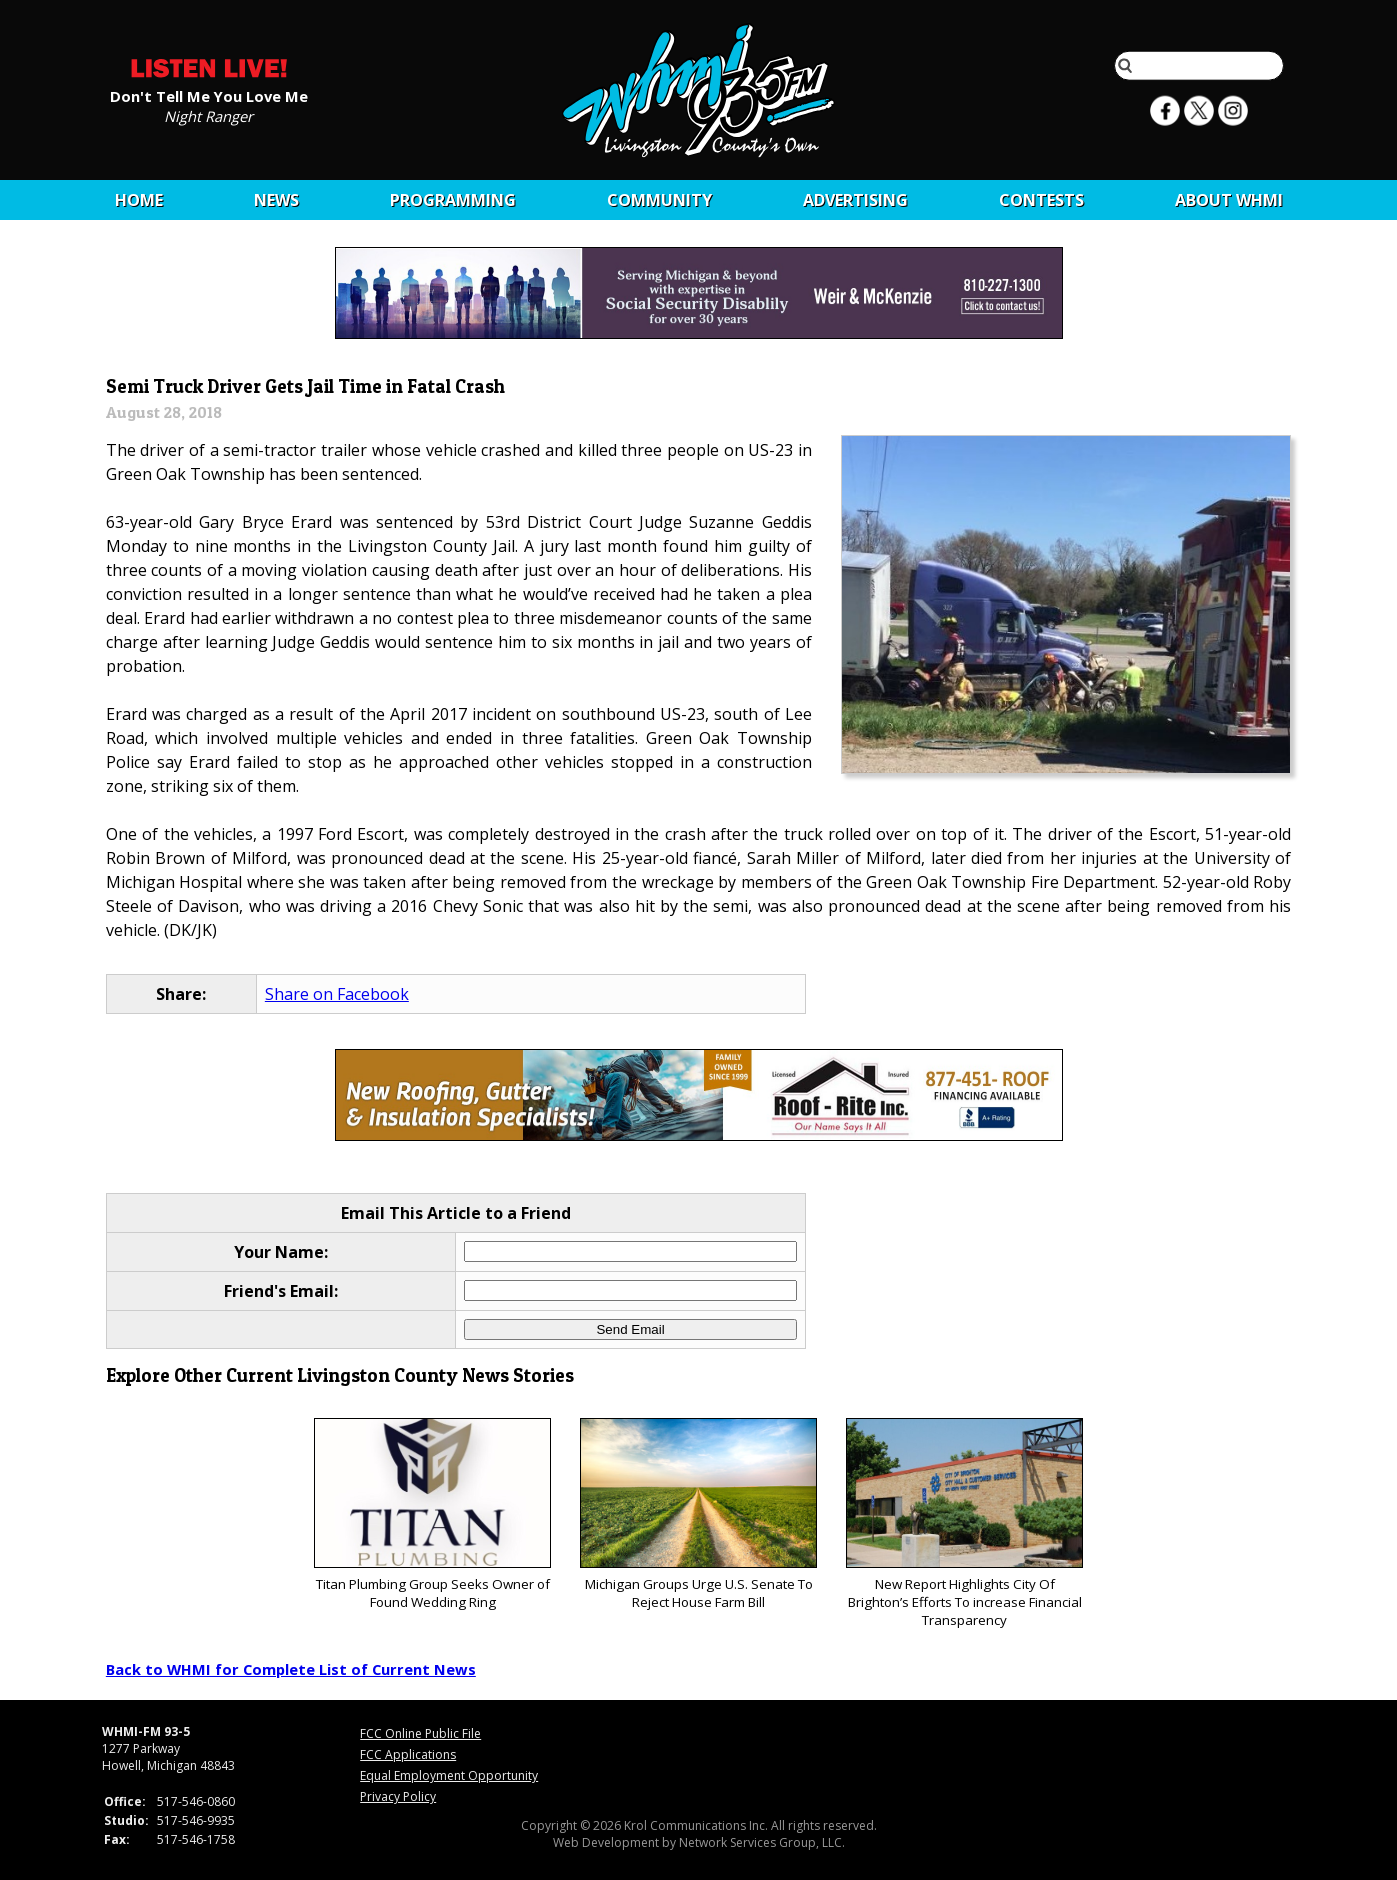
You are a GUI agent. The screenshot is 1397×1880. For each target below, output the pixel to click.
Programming (453, 200)
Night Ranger (208, 115)
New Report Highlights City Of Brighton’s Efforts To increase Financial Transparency (964, 1523)
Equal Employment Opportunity (449, 1775)
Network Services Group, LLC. (762, 1842)
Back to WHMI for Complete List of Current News (291, 1669)
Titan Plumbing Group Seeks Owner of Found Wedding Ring (432, 1514)
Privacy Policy (398, 1796)
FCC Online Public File (420, 1733)
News (276, 200)
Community (659, 200)
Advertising (855, 200)
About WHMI (1229, 200)
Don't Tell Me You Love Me (209, 95)
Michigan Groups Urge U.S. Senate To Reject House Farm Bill (698, 1514)
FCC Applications (408, 1754)
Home (139, 200)
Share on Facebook (337, 994)
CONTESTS (1041, 200)
